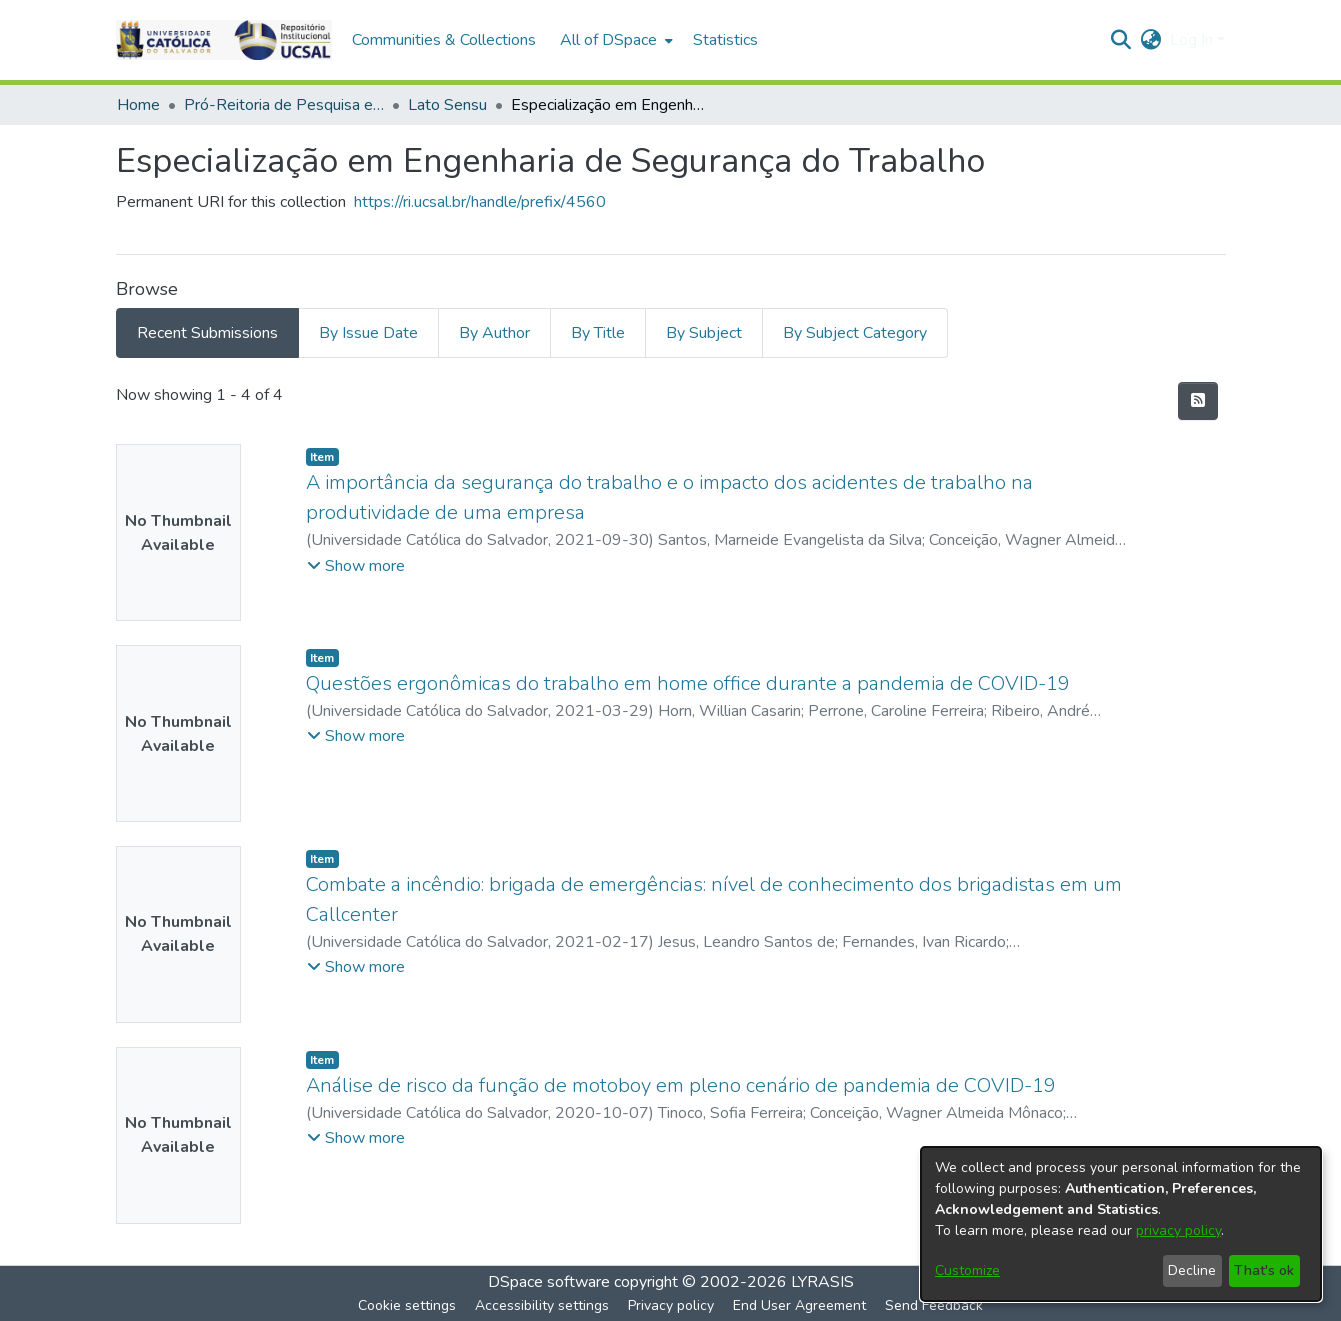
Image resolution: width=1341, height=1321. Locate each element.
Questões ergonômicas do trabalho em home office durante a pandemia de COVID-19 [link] (688, 683)
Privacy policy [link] (671, 1305)
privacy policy (1178, 1230)
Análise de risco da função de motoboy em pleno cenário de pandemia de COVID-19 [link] (681, 1085)
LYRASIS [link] (822, 1282)
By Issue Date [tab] (368, 333)
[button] (224, 40)
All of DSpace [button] (608, 40)
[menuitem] (614, 40)
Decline (1192, 1270)
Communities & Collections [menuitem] (444, 40)
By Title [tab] (598, 333)
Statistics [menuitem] (725, 40)
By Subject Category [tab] (855, 333)
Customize (967, 1270)
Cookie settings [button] (407, 1305)
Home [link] (138, 105)
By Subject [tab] (704, 333)
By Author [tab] (494, 333)
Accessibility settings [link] (542, 1305)
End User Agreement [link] (799, 1305)
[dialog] (1121, 1224)
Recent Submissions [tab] (207, 333)
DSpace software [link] (549, 1282)
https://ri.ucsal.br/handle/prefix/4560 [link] (480, 202)
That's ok (1264, 1270)
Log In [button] (1193, 40)
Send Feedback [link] (934, 1305)
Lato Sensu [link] (447, 105)
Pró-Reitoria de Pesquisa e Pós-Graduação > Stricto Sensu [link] (284, 105)
